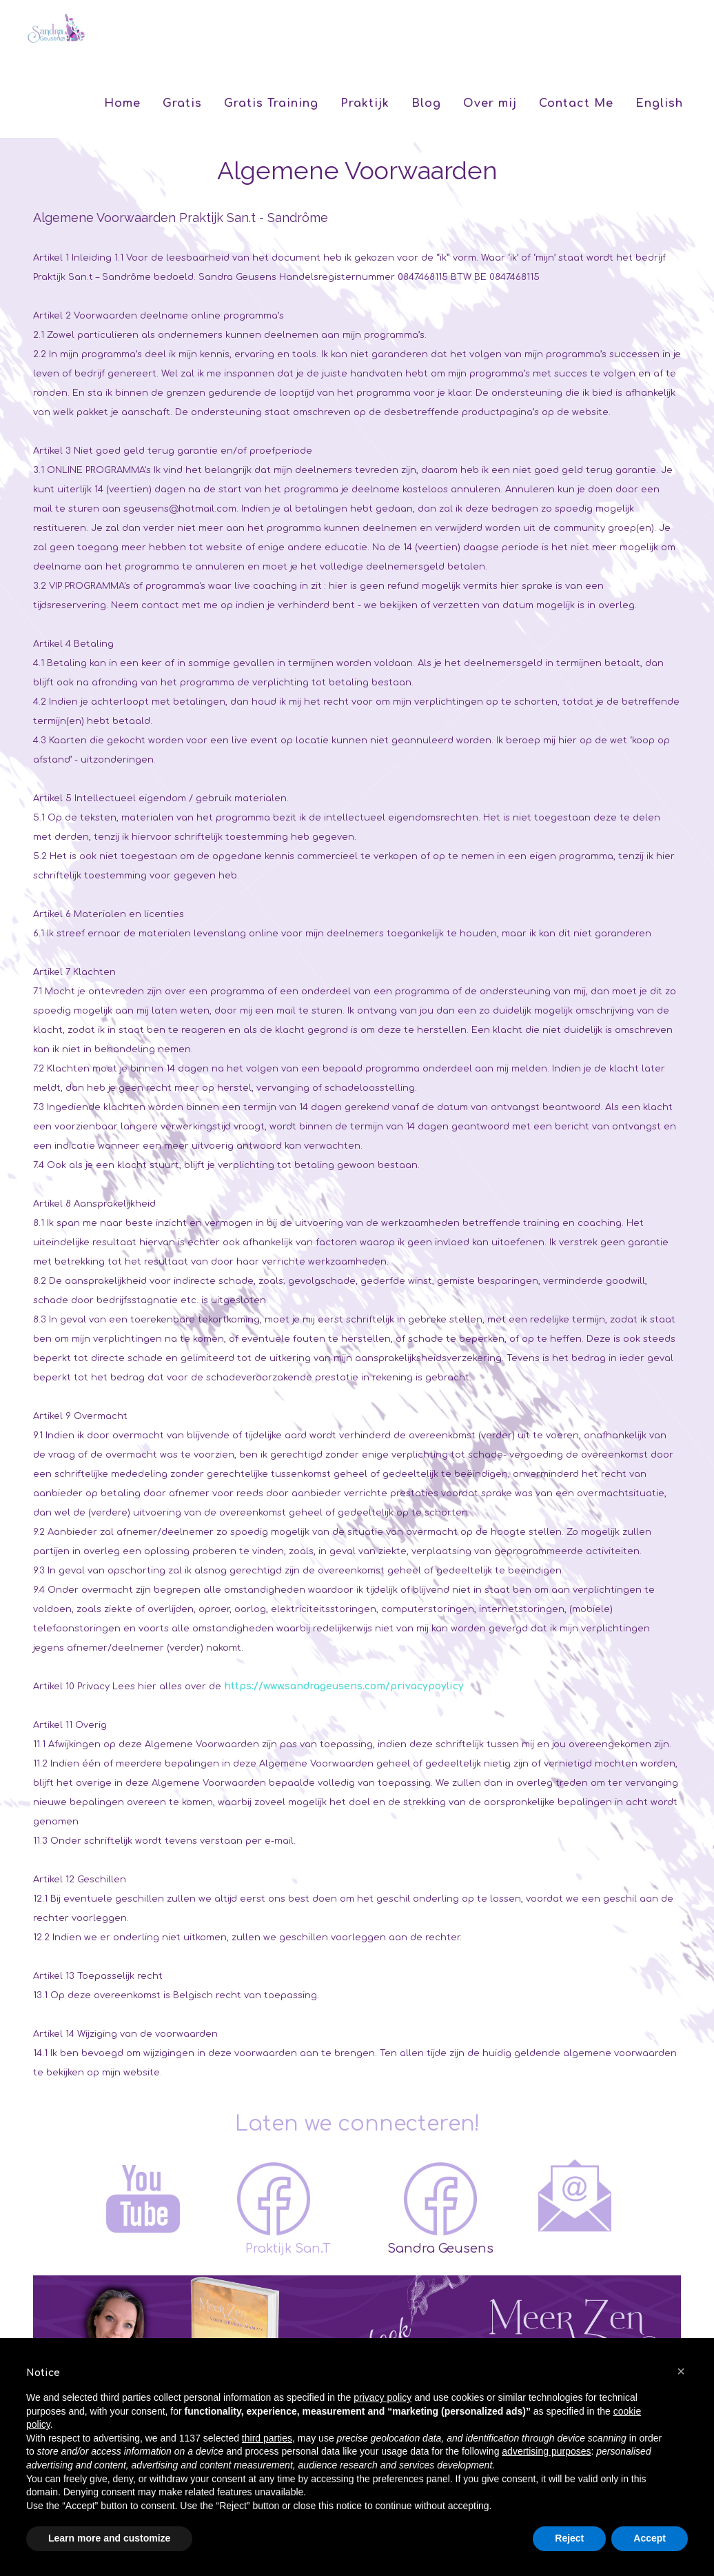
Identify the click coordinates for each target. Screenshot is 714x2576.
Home (122, 103)
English (659, 103)
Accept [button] (649, 2538)
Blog (426, 103)
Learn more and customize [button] (109, 2538)
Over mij (490, 103)
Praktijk (364, 103)
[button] (681, 2371)
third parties (267, 2438)
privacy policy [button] (382, 2397)
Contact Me (576, 103)
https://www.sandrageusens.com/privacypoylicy (344, 1686)
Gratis (182, 103)
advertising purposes (546, 2451)
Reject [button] (569, 2538)
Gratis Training (271, 103)
